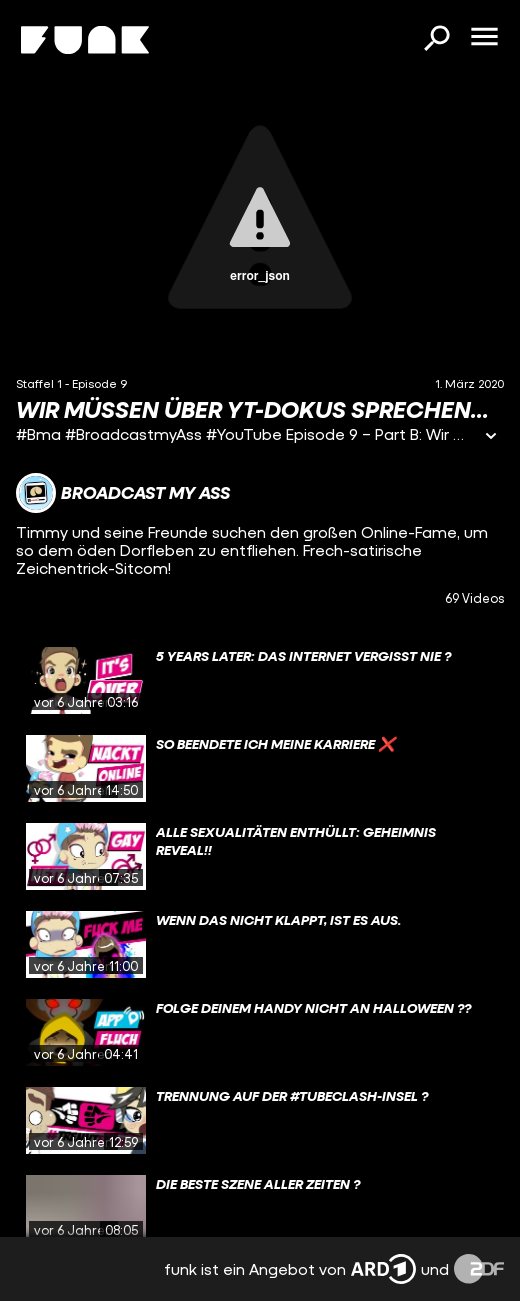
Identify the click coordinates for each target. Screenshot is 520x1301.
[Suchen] (436, 40)
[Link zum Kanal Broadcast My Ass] (123, 493)
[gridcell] (260, 681)
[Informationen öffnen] (491, 437)
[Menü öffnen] (484, 38)
